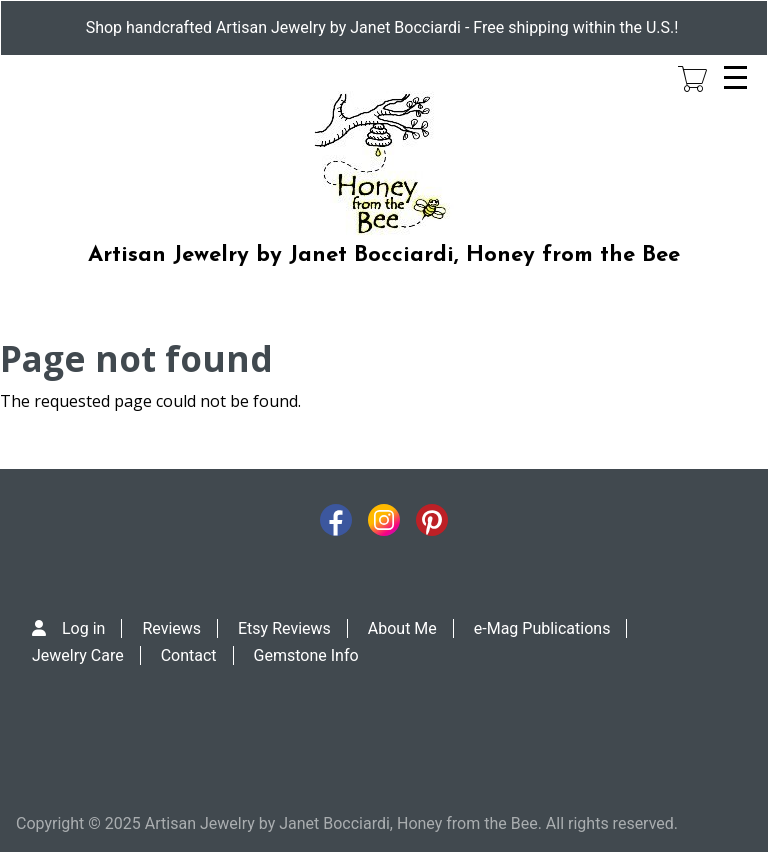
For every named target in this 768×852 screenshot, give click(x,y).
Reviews (171, 628)
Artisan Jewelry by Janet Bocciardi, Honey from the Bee (384, 255)
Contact (189, 655)
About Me (402, 628)
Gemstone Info (306, 655)
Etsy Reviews (284, 628)
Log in (83, 628)
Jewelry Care (78, 655)
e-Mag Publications (542, 628)
